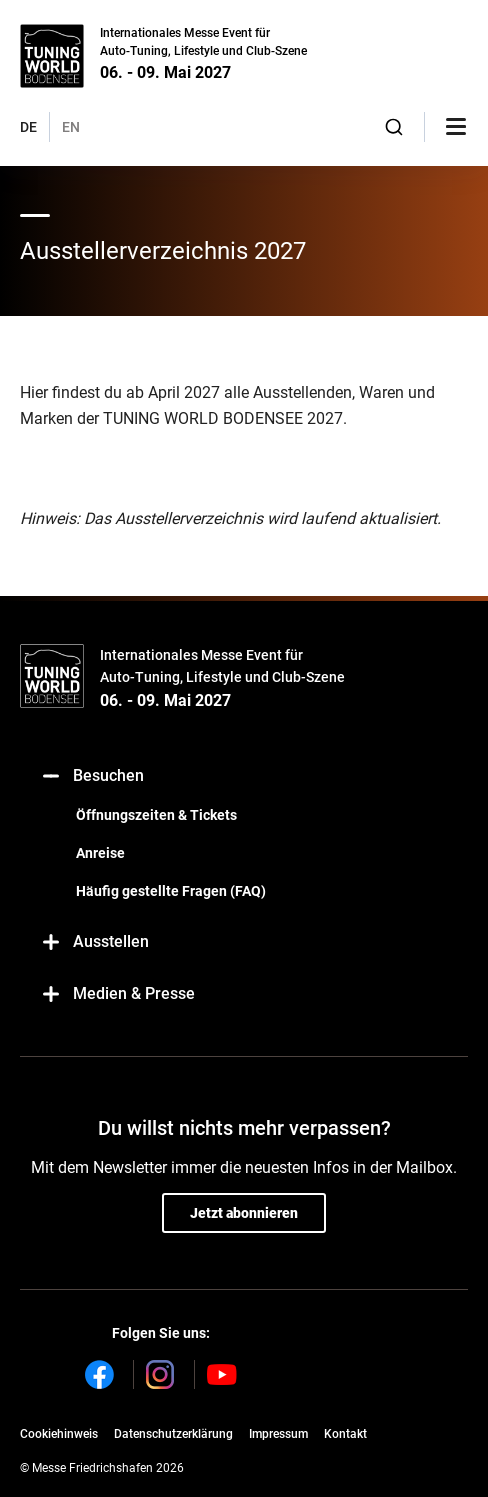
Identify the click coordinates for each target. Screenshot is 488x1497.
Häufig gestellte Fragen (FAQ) (171, 891)
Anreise (100, 853)
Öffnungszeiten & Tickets (156, 815)
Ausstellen (94, 942)
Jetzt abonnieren (244, 1213)
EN (71, 127)
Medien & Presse (117, 994)
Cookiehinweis (59, 1434)
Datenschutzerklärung (173, 1434)
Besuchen (92, 776)
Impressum (278, 1434)
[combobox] (394, 127)
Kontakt (345, 1434)
